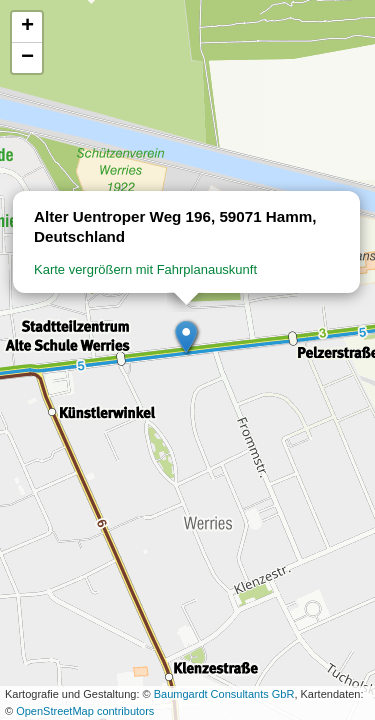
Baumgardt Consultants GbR (224, 694)
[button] (187, 338)
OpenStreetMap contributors (85, 711)
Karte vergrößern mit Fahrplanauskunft (145, 269)
